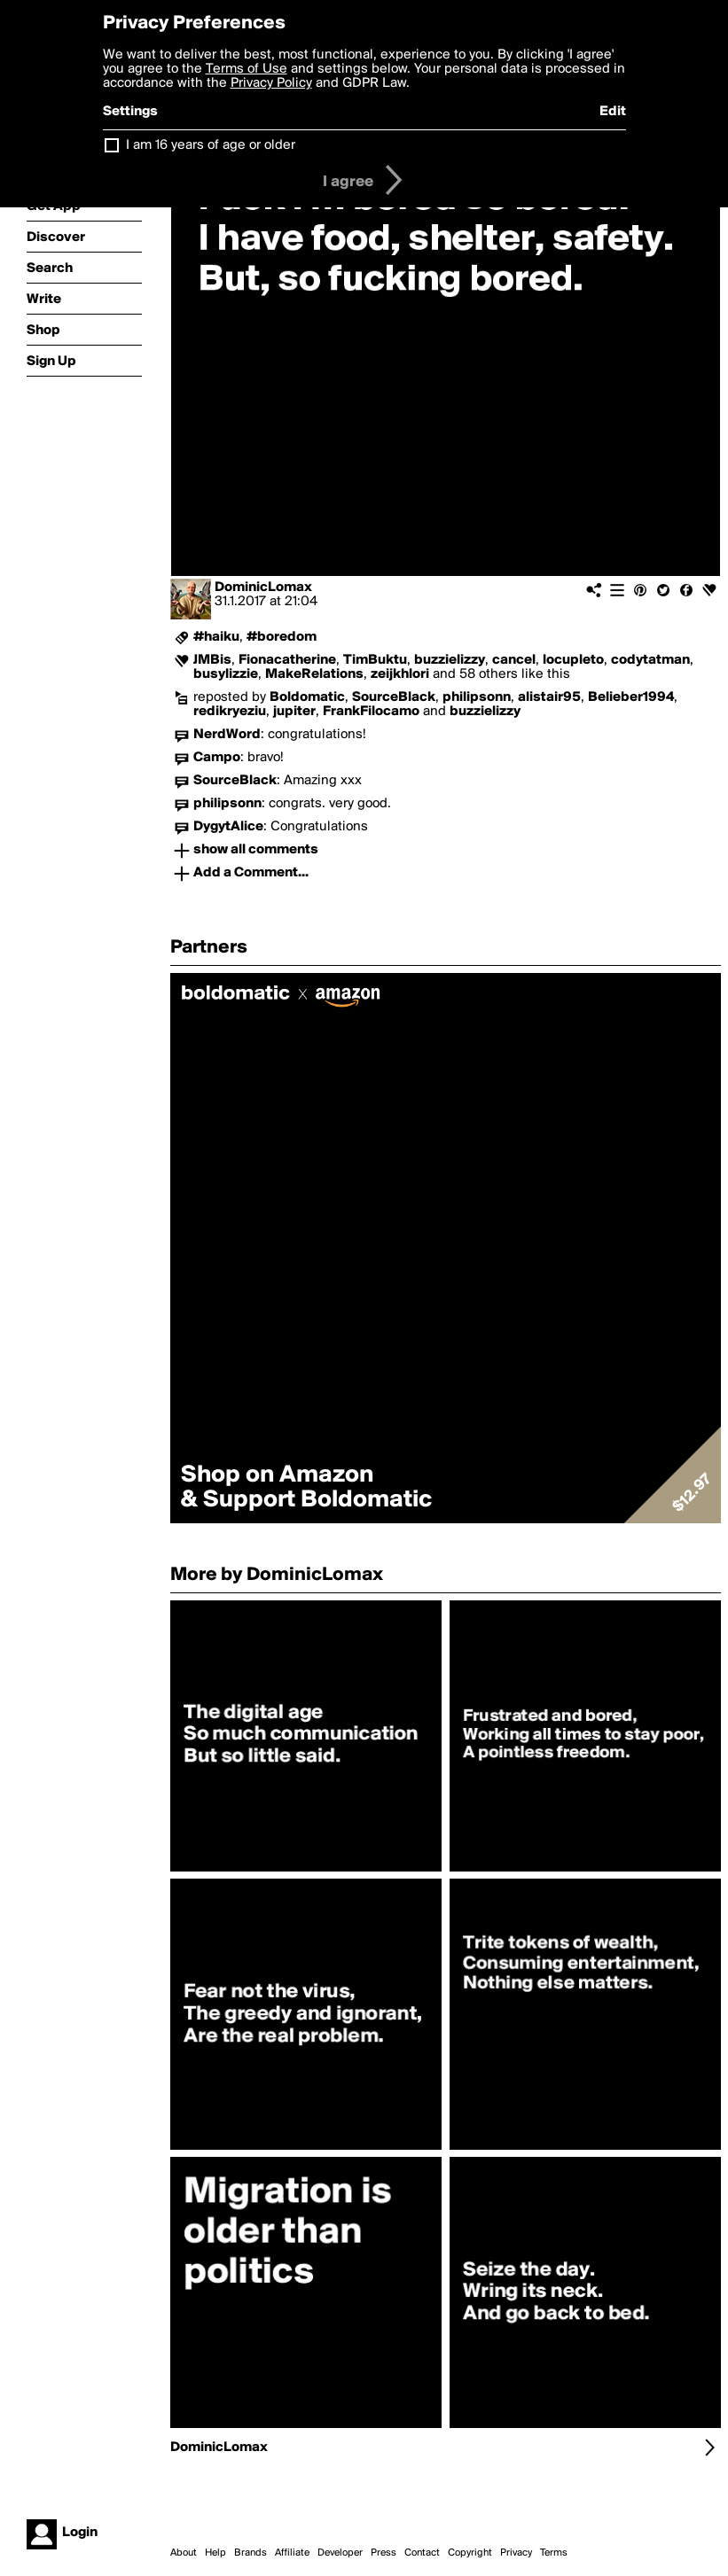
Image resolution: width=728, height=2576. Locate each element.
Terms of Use (246, 69)
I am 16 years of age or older (210, 145)
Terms (554, 2553)
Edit (612, 112)
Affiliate (292, 2553)
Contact (422, 2553)
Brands (250, 2553)
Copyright (470, 2553)
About (183, 2553)
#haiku (216, 637)
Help (215, 2553)
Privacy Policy (271, 83)
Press (383, 2553)
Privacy (516, 2553)
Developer (340, 2553)
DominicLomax (263, 587)
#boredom (282, 637)
